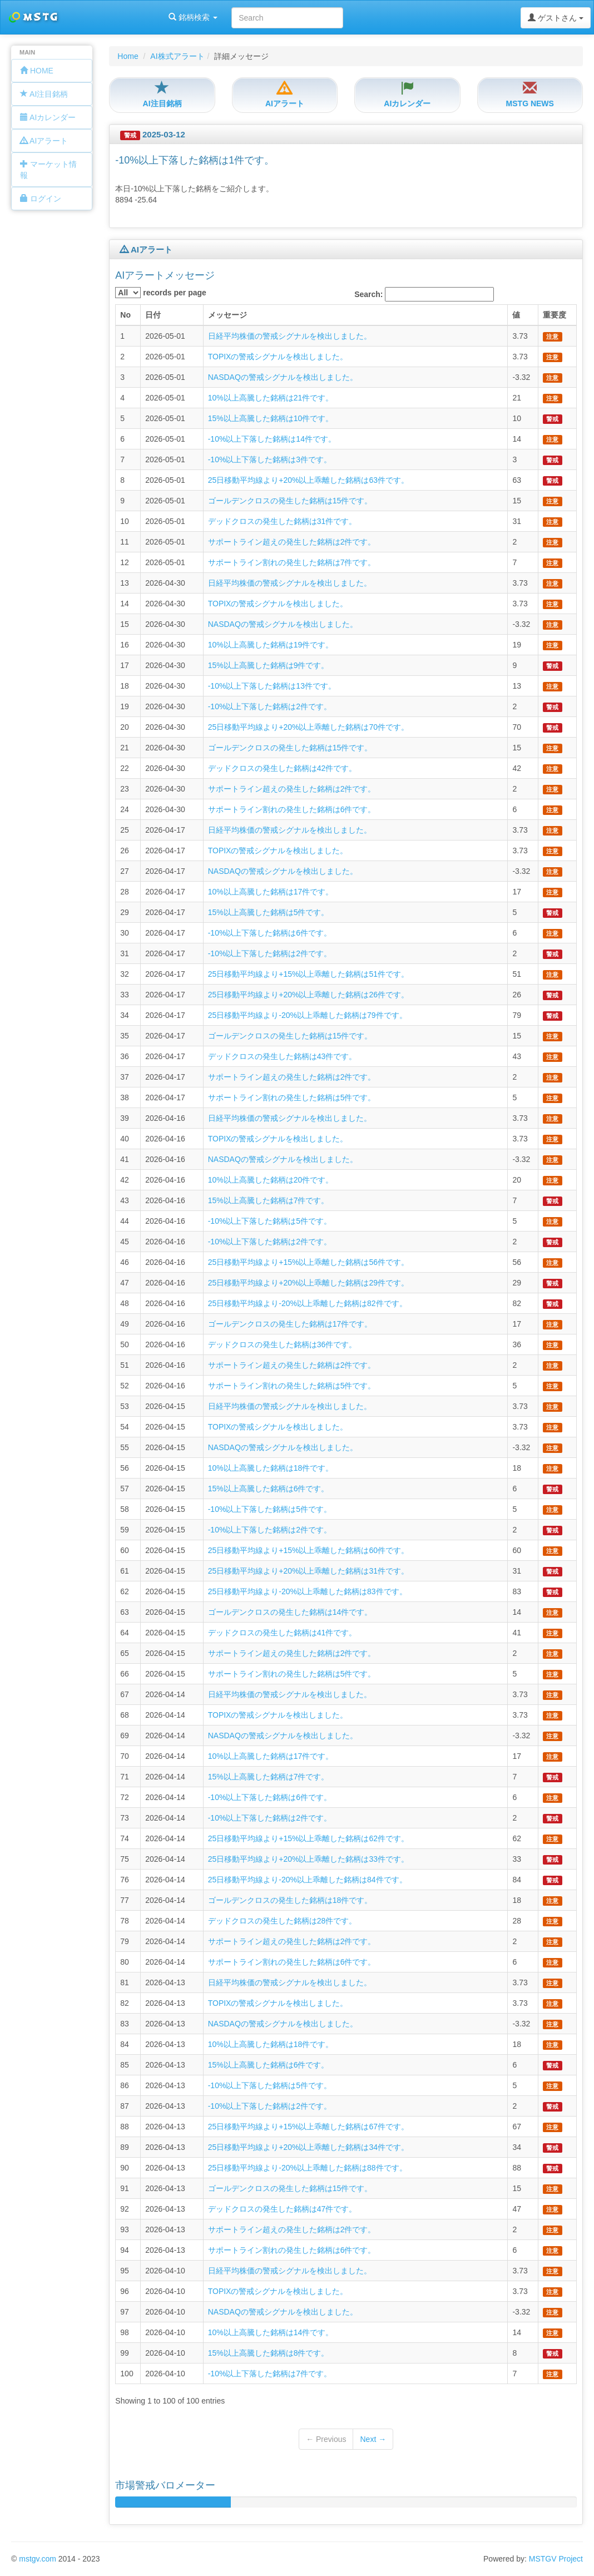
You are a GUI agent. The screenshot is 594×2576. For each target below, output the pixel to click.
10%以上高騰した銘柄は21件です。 (271, 397)
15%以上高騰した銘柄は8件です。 (268, 2352)
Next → (373, 2439)
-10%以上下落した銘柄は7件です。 (269, 2373)
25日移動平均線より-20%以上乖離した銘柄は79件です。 (307, 1015)
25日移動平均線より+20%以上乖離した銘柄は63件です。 (308, 480)
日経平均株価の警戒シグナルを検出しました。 (290, 336)
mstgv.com (37, 2558)
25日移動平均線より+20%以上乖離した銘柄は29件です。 (308, 1282)
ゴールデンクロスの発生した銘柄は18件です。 (290, 1900)
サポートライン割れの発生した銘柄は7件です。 (292, 562)
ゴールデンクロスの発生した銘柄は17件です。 (290, 1323)
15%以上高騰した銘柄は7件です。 (268, 1200)
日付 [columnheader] (153, 314)
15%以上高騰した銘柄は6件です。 (268, 1488)
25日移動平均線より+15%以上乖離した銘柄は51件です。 (308, 974)
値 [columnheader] (516, 314)
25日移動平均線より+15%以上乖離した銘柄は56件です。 (308, 1262)
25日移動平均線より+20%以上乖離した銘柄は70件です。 (308, 727)
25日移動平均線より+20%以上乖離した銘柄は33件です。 (308, 1859)
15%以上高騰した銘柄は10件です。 (271, 418)
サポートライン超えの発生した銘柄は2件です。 (292, 541)
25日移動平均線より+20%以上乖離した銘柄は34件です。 (308, 2147)
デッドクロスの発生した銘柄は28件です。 (282, 1920)
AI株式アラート (177, 56)
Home (127, 56)
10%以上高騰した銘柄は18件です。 (271, 1467)
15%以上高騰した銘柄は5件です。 (268, 912)
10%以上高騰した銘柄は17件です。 (271, 891)
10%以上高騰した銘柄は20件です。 (271, 1179)
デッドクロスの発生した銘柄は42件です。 (282, 768)
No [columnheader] (125, 314)
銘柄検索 (143, 17)
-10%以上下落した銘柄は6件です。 (269, 932)
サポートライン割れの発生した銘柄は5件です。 (292, 1097)
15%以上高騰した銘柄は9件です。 (268, 665)
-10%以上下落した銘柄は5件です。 (269, 1221)
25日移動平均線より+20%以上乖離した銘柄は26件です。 (308, 994)
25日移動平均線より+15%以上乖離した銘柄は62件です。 (308, 1838)
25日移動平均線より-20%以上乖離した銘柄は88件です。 (307, 2167)
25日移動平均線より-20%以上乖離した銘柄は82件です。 (307, 1303)
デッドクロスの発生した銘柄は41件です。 (282, 1632)
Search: (424, 294)
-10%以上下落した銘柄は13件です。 (272, 685)
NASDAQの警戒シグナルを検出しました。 (283, 377)
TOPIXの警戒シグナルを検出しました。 (278, 356)
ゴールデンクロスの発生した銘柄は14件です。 (290, 1612)
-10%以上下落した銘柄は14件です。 (272, 438)
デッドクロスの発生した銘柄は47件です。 (282, 2208)
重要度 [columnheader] (554, 314)
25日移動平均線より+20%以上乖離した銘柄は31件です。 (308, 1570)
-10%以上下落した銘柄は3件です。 (269, 459)
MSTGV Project (556, 2558)
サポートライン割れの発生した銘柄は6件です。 (292, 809)
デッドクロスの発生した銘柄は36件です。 (282, 1344)
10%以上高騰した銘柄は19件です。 (271, 644)
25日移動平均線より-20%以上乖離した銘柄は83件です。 (307, 1591)
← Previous (326, 2439)
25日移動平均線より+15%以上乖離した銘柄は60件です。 (308, 1550)
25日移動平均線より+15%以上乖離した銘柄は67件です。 (308, 2126)
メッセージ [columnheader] (227, 314)
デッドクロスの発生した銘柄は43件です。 (282, 1056)
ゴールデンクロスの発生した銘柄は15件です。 (290, 500)
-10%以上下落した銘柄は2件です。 (269, 706)
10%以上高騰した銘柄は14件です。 (271, 2332)
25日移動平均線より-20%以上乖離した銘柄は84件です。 (307, 1879)
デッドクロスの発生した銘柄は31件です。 (282, 521)
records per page (160, 292)
